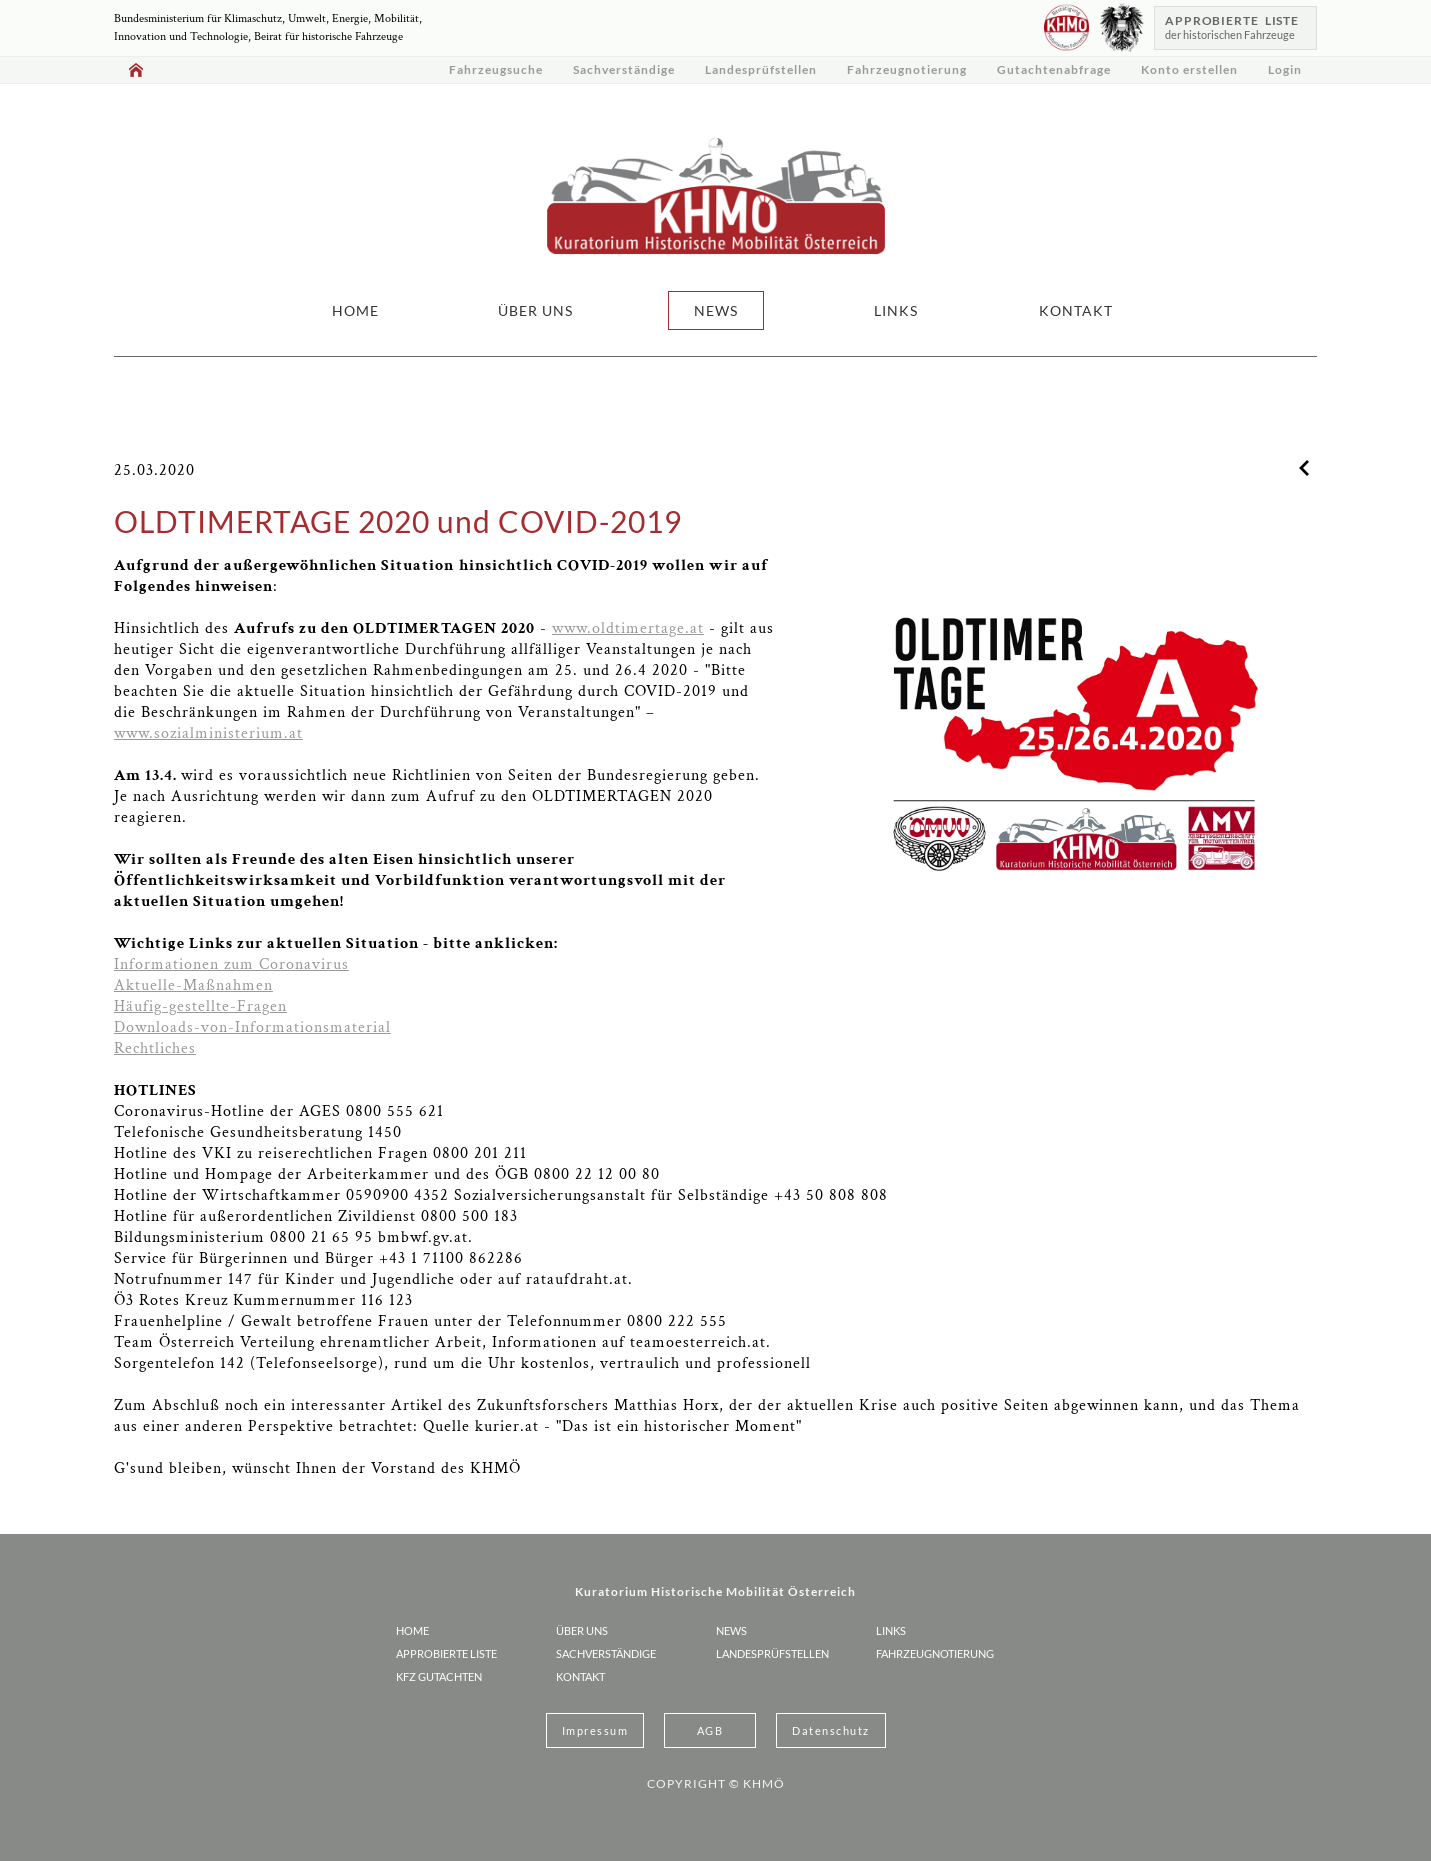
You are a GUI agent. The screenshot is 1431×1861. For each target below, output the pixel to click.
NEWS (716, 310)
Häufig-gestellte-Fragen (200, 1006)
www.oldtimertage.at (628, 628)
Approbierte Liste (446, 1653)
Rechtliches (155, 1048)
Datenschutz (831, 1730)
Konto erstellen (1189, 69)
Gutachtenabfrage (1054, 69)
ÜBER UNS (535, 310)
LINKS (896, 310)
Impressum (595, 1730)
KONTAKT (1076, 310)
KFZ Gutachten (439, 1676)
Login (1285, 69)
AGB (710, 1730)
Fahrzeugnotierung (907, 69)
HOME (355, 310)
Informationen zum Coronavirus (231, 964)
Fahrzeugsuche (496, 69)
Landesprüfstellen (761, 69)
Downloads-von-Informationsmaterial (252, 1027)
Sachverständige (624, 69)
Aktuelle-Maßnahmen (193, 985)
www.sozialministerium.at (208, 733)
